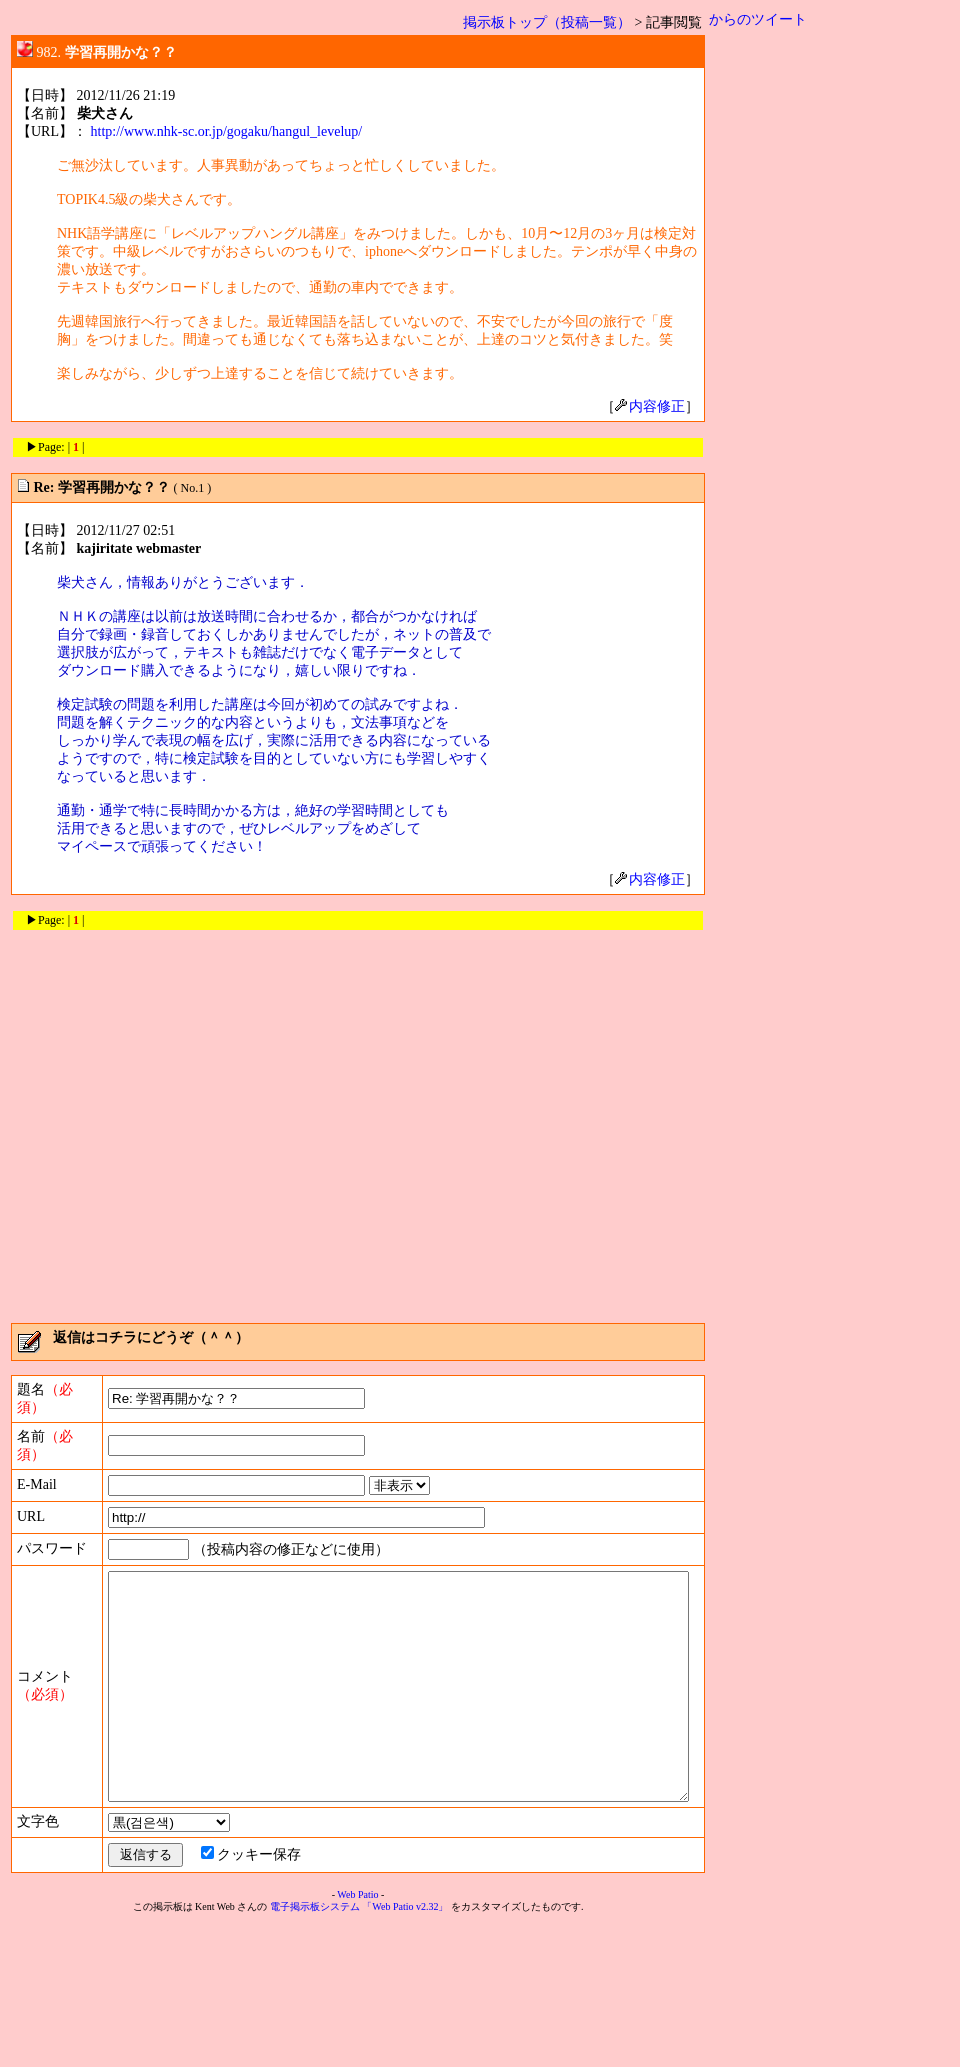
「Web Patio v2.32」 (409, 2048)
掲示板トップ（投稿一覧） (555, 22)
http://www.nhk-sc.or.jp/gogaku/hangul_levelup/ (227, 131)
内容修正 (658, 406)
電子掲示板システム (319, 2048)
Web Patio (361, 2036)
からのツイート (766, 19)
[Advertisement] (187, 1119)
